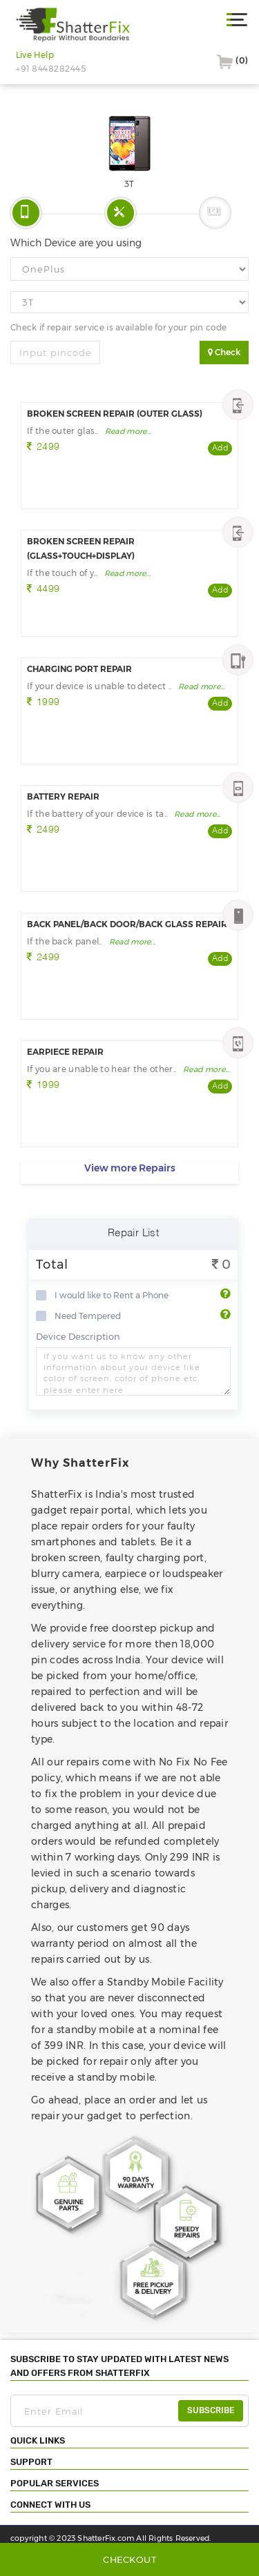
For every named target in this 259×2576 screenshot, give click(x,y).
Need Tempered (88, 1316)
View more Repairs (129, 1168)
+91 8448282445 (51, 68)
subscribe (210, 2410)
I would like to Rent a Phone (112, 1295)
